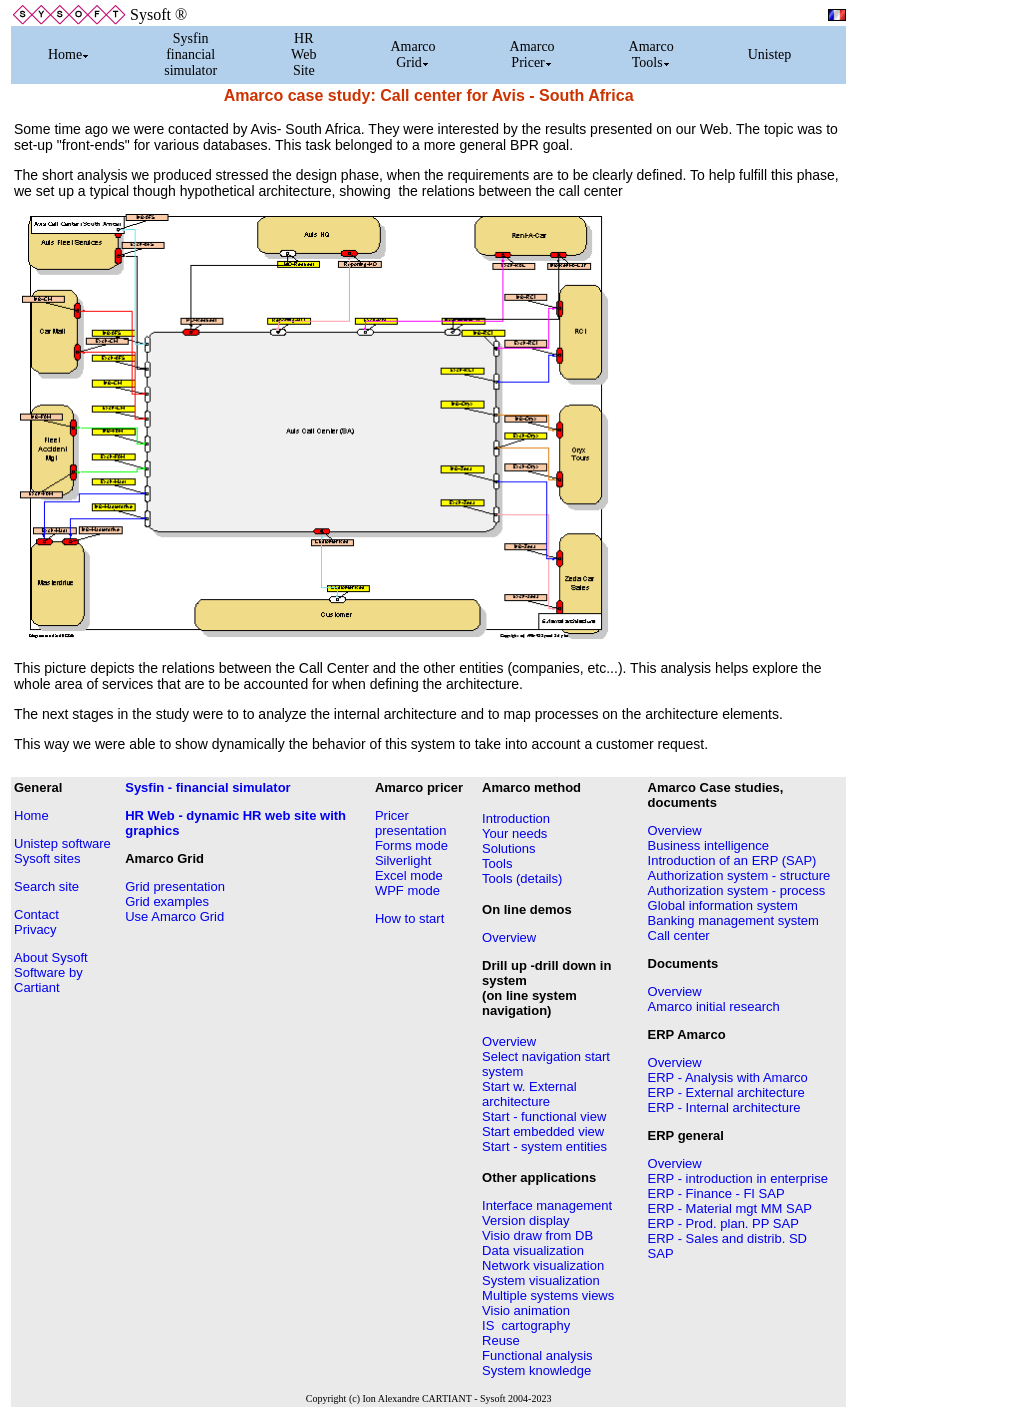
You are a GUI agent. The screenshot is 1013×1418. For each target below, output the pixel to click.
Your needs (514, 833)
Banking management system (733, 920)
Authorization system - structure (739, 875)
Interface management (547, 1205)
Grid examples (167, 901)
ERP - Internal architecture (724, 1107)
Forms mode (411, 845)
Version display (525, 1220)
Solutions (508, 848)
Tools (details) (522, 878)
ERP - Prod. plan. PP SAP (723, 1223)
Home (69, 54)
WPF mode (407, 890)
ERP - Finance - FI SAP (716, 1193)
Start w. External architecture (529, 1094)
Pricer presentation (411, 823)
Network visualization (543, 1265)
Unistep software (62, 843)
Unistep (770, 54)
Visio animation (526, 1310)
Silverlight (403, 860)
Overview (509, 937)
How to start (409, 918)
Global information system (723, 905)
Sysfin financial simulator (190, 54)
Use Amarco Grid (174, 916)
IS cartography (526, 1325)
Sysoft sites (47, 858)
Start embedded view (543, 1131)
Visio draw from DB (537, 1235)
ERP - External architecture (726, 1092)
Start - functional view (544, 1116)
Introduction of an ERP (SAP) (732, 860)
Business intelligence (708, 845)
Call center (679, 935)
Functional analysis (537, 1355)
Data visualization (533, 1250)
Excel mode (409, 875)
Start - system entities (544, 1146)
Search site (46, 886)
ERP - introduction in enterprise (738, 1178)
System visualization (541, 1280)
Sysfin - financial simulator (207, 787)
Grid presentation (175, 886)
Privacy (35, 929)
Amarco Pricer (532, 54)
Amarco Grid (412, 54)
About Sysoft (51, 957)
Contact (36, 914)
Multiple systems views (548, 1295)
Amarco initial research (714, 1006)
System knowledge (536, 1370)
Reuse (501, 1340)
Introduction (516, 818)
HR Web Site (303, 54)
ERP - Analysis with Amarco (728, 1077)
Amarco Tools (651, 54)
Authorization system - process (737, 890)
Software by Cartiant (48, 980)
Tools (497, 863)
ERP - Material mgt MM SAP (730, 1208)
